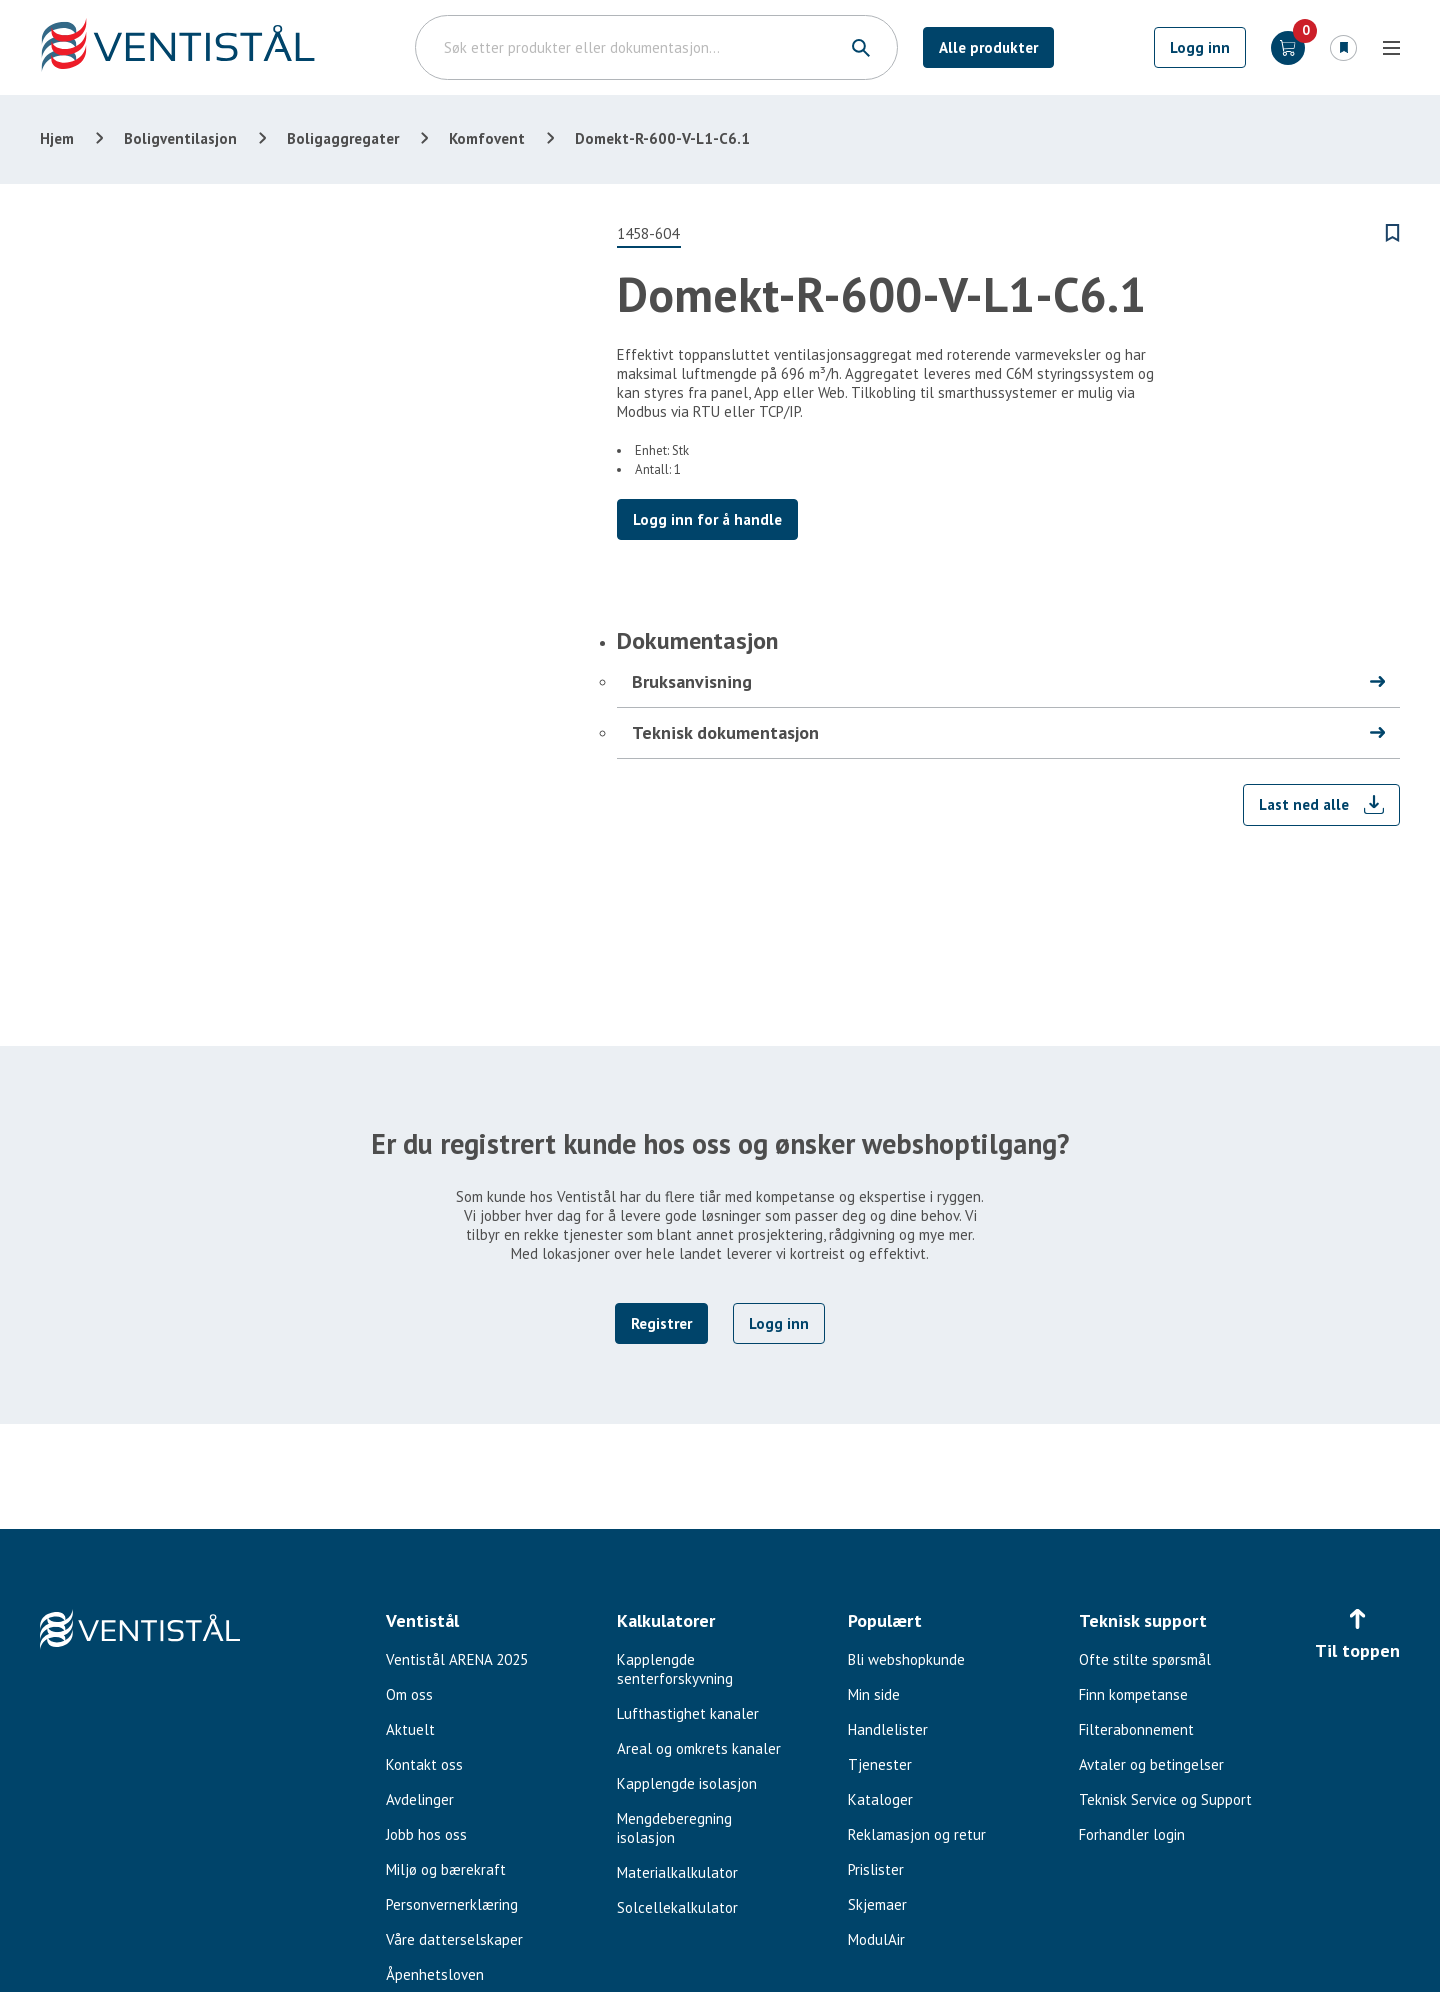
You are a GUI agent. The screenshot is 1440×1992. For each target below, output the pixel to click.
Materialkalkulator (677, 1872)
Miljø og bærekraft (446, 1869)
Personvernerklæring (452, 1904)
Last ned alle (1304, 804)
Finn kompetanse (1133, 1694)
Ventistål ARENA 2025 (457, 1659)
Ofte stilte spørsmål (1145, 1659)
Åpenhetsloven (435, 1974)
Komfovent (487, 138)
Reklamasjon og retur (917, 1834)
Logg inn (1200, 47)
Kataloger (880, 1799)
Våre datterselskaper (454, 1939)
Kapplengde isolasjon (687, 1783)
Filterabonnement (1136, 1729)
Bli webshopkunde (906, 1659)
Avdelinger (420, 1799)
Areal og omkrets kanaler (699, 1748)
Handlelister (888, 1729)
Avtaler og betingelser (1151, 1764)
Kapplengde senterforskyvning (675, 1669)
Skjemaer (877, 1904)
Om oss (409, 1694)
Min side (874, 1694)
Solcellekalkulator (677, 1907)
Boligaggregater (343, 138)
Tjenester (880, 1764)
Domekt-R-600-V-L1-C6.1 (662, 138)
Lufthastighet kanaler (688, 1713)
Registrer (661, 1323)
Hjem (57, 138)
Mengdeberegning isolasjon (674, 1828)
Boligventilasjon (180, 138)
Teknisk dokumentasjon (725, 732)
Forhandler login (1132, 1834)
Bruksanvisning (692, 681)
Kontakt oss (424, 1764)
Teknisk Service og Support (1165, 1799)
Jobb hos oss (426, 1834)
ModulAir (876, 1939)
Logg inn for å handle (707, 519)
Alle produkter (988, 47)
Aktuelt (410, 1729)
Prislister (876, 1869)
